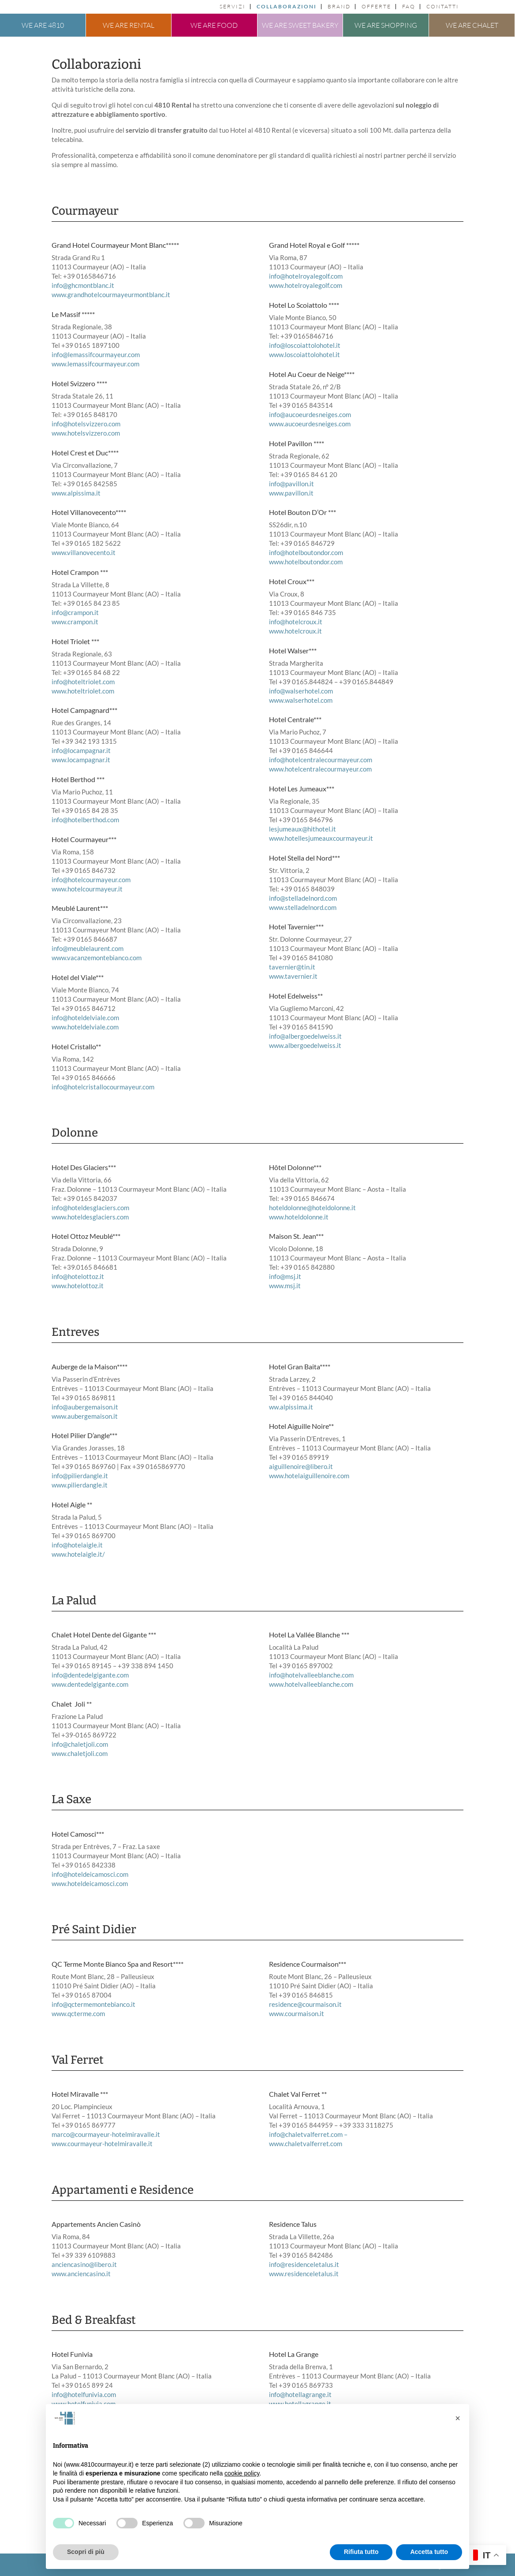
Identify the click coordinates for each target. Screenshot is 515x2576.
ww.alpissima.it (291, 1407)
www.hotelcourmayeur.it (87, 889)
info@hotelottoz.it (78, 1276)
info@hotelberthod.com (85, 820)
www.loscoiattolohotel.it (304, 354)
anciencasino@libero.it (84, 2264)
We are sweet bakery (300, 25)
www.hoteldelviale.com (85, 1027)
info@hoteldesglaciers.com (90, 1208)
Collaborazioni (287, 6)
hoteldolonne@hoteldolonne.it (312, 1208)
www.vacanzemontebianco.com (97, 958)
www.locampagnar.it (81, 760)
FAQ (408, 6)
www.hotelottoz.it (78, 1286)
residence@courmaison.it (305, 2004)
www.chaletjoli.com (80, 1753)
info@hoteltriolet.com (83, 682)
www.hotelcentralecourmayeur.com (320, 769)
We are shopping (386, 25)
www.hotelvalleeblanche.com (311, 1684)
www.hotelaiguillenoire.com (309, 1476)
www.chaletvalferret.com (305, 2143)
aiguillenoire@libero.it (301, 1466)
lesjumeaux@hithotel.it (302, 829)
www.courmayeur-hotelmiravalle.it (102, 2143)
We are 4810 (43, 25)
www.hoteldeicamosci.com (90, 1883)
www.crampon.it (75, 622)
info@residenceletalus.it (304, 2264)
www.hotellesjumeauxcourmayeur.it (321, 838)
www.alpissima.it (76, 493)
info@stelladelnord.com (303, 898)
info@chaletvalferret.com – (308, 2134)
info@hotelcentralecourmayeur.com (320, 760)
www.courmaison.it (296, 2013)
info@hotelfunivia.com (84, 2394)
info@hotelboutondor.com (306, 552)
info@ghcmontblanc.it (83, 285)
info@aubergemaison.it (85, 1407)
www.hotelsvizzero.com (86, 433)
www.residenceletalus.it (304, 2274)
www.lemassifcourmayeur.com (95, 364)
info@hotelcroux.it (295, 622)
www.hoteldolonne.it (298, 1217)
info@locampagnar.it (81, 750)
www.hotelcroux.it (295, 631)
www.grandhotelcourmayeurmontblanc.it (111, 294)
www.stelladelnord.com (302, 907)
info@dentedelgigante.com (90, 1675)
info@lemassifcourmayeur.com (96, 354)
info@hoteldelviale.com (85, 1017)
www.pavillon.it (291, 493)
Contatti (442, 6)
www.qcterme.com (78, 2013)
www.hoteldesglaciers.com (90, 1217)
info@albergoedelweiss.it (305, 1036)
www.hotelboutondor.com (306, 562)
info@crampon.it (75, 612)
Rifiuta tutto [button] (361, 2551)
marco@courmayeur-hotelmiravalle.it (106, 2134)
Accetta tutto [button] (429, 2551)
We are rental (128, 25)
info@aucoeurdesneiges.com (310, 414)
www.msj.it (285, 1286)
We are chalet (472, 25)
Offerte (376, 6)
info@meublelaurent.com (87, 948)
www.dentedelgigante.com (90, 1684)
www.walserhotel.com (300, 700)
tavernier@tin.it (292, 967)
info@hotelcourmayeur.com (91, 880)
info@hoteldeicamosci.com (90, 1874)
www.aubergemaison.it (85, 1416)
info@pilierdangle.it (80, 1476)
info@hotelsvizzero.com (86, 424)
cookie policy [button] (241, 2473)
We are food (214, 25)
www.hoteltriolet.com (83, 691)
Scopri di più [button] (85, 2551)
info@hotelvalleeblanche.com (311, 1675)
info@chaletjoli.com (80, 1744)
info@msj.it (285, 1276)
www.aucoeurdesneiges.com (310, 424)
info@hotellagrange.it (300, 2394)
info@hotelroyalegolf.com (306, 276)
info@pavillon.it (291, 484)
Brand (339, 6)
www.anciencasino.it (81, 2274)
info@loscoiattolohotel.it (304, 345)
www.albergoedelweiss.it (305, 1045)
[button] (458, 2418)
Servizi (233, 6)
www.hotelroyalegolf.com (305, 285)
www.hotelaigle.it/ (78, 1554)
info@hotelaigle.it (77, 1545)
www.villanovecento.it (84, 552)
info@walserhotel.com (301, 691)
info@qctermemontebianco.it (93, 2004)
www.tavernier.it (293, 976)
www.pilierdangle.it (80, 1485)
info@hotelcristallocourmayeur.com (103, 1087)
